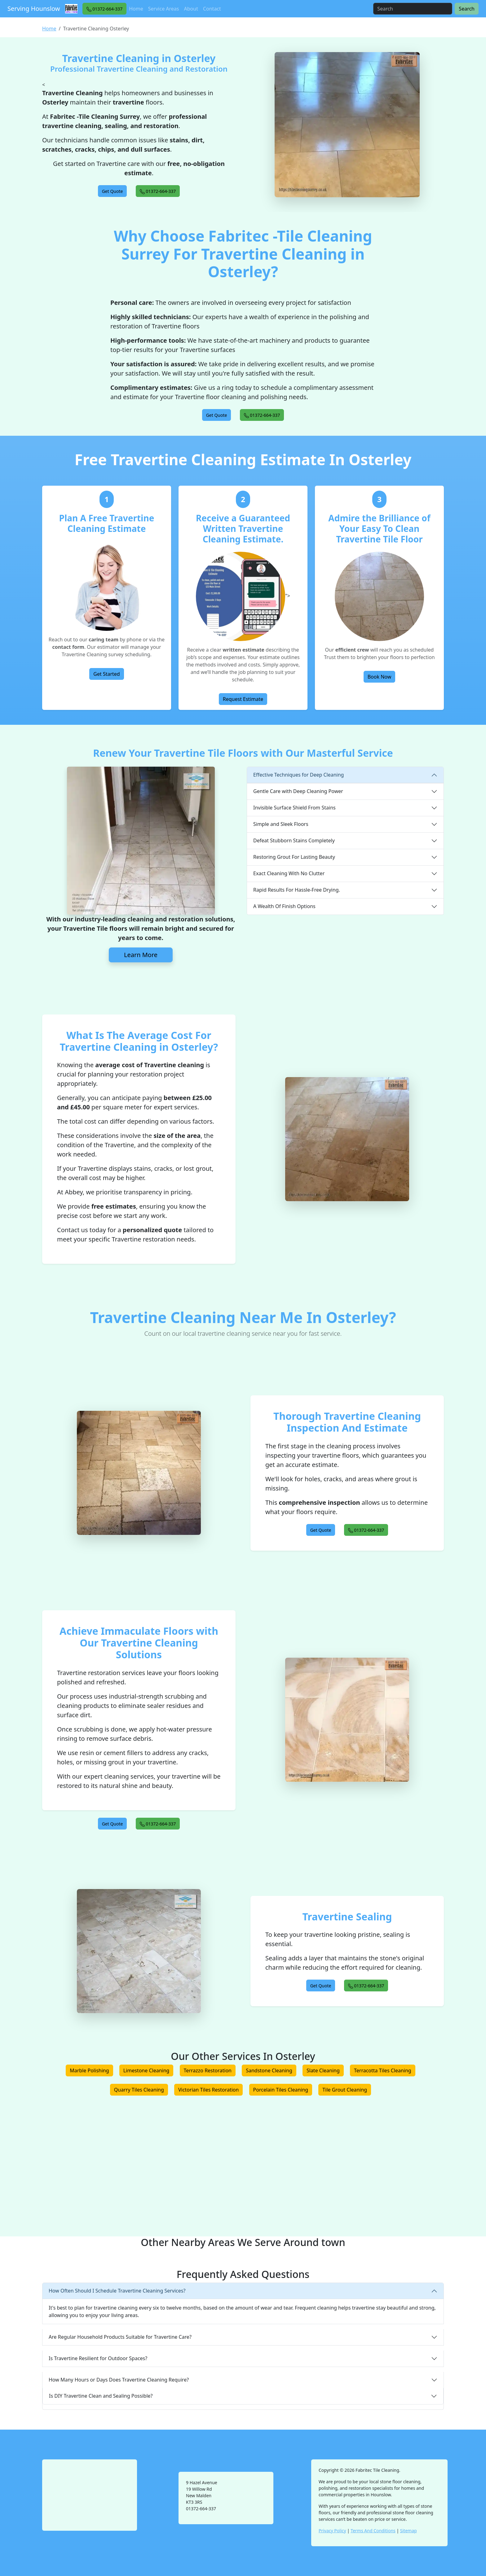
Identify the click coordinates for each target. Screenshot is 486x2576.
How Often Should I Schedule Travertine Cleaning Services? (117, 2290)
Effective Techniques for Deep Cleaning (298, 774)
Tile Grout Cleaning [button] (344, 2089)
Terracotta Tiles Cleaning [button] (382, 2070)
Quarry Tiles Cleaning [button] (139, 2089)
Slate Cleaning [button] (323, 2070)
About (191, 8)
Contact (212, 8)
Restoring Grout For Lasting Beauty (294, 856)
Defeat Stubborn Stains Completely (294, 840)
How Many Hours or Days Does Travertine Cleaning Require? (119, 2379)
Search (467, 8)
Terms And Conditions (373, 2531)
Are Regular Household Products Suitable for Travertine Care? (120, 2336)
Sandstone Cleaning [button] (269, 2070)
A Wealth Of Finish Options (284, 906)
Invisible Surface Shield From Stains (294, 807)
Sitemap (408, 2531)
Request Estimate (243, 699)
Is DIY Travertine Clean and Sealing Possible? (101, 2395)
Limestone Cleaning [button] (146, 2070)
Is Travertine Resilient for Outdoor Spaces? (98, 2358)
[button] (104, 9)
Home (136, 8)
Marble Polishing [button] (89, 2070)
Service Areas (163, 8)
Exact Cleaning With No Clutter (289, 873)
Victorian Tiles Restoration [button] (208, 2089)
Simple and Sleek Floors (280, 824)
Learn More (140, 955)
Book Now (379, 676)
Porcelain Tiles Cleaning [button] (280, 2089)
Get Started (106, 674)
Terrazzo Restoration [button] (208, 2070)
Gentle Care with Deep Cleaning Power (298, 791)
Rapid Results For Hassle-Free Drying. (296, 889)
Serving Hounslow (33, 8)
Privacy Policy (332, 2531)
